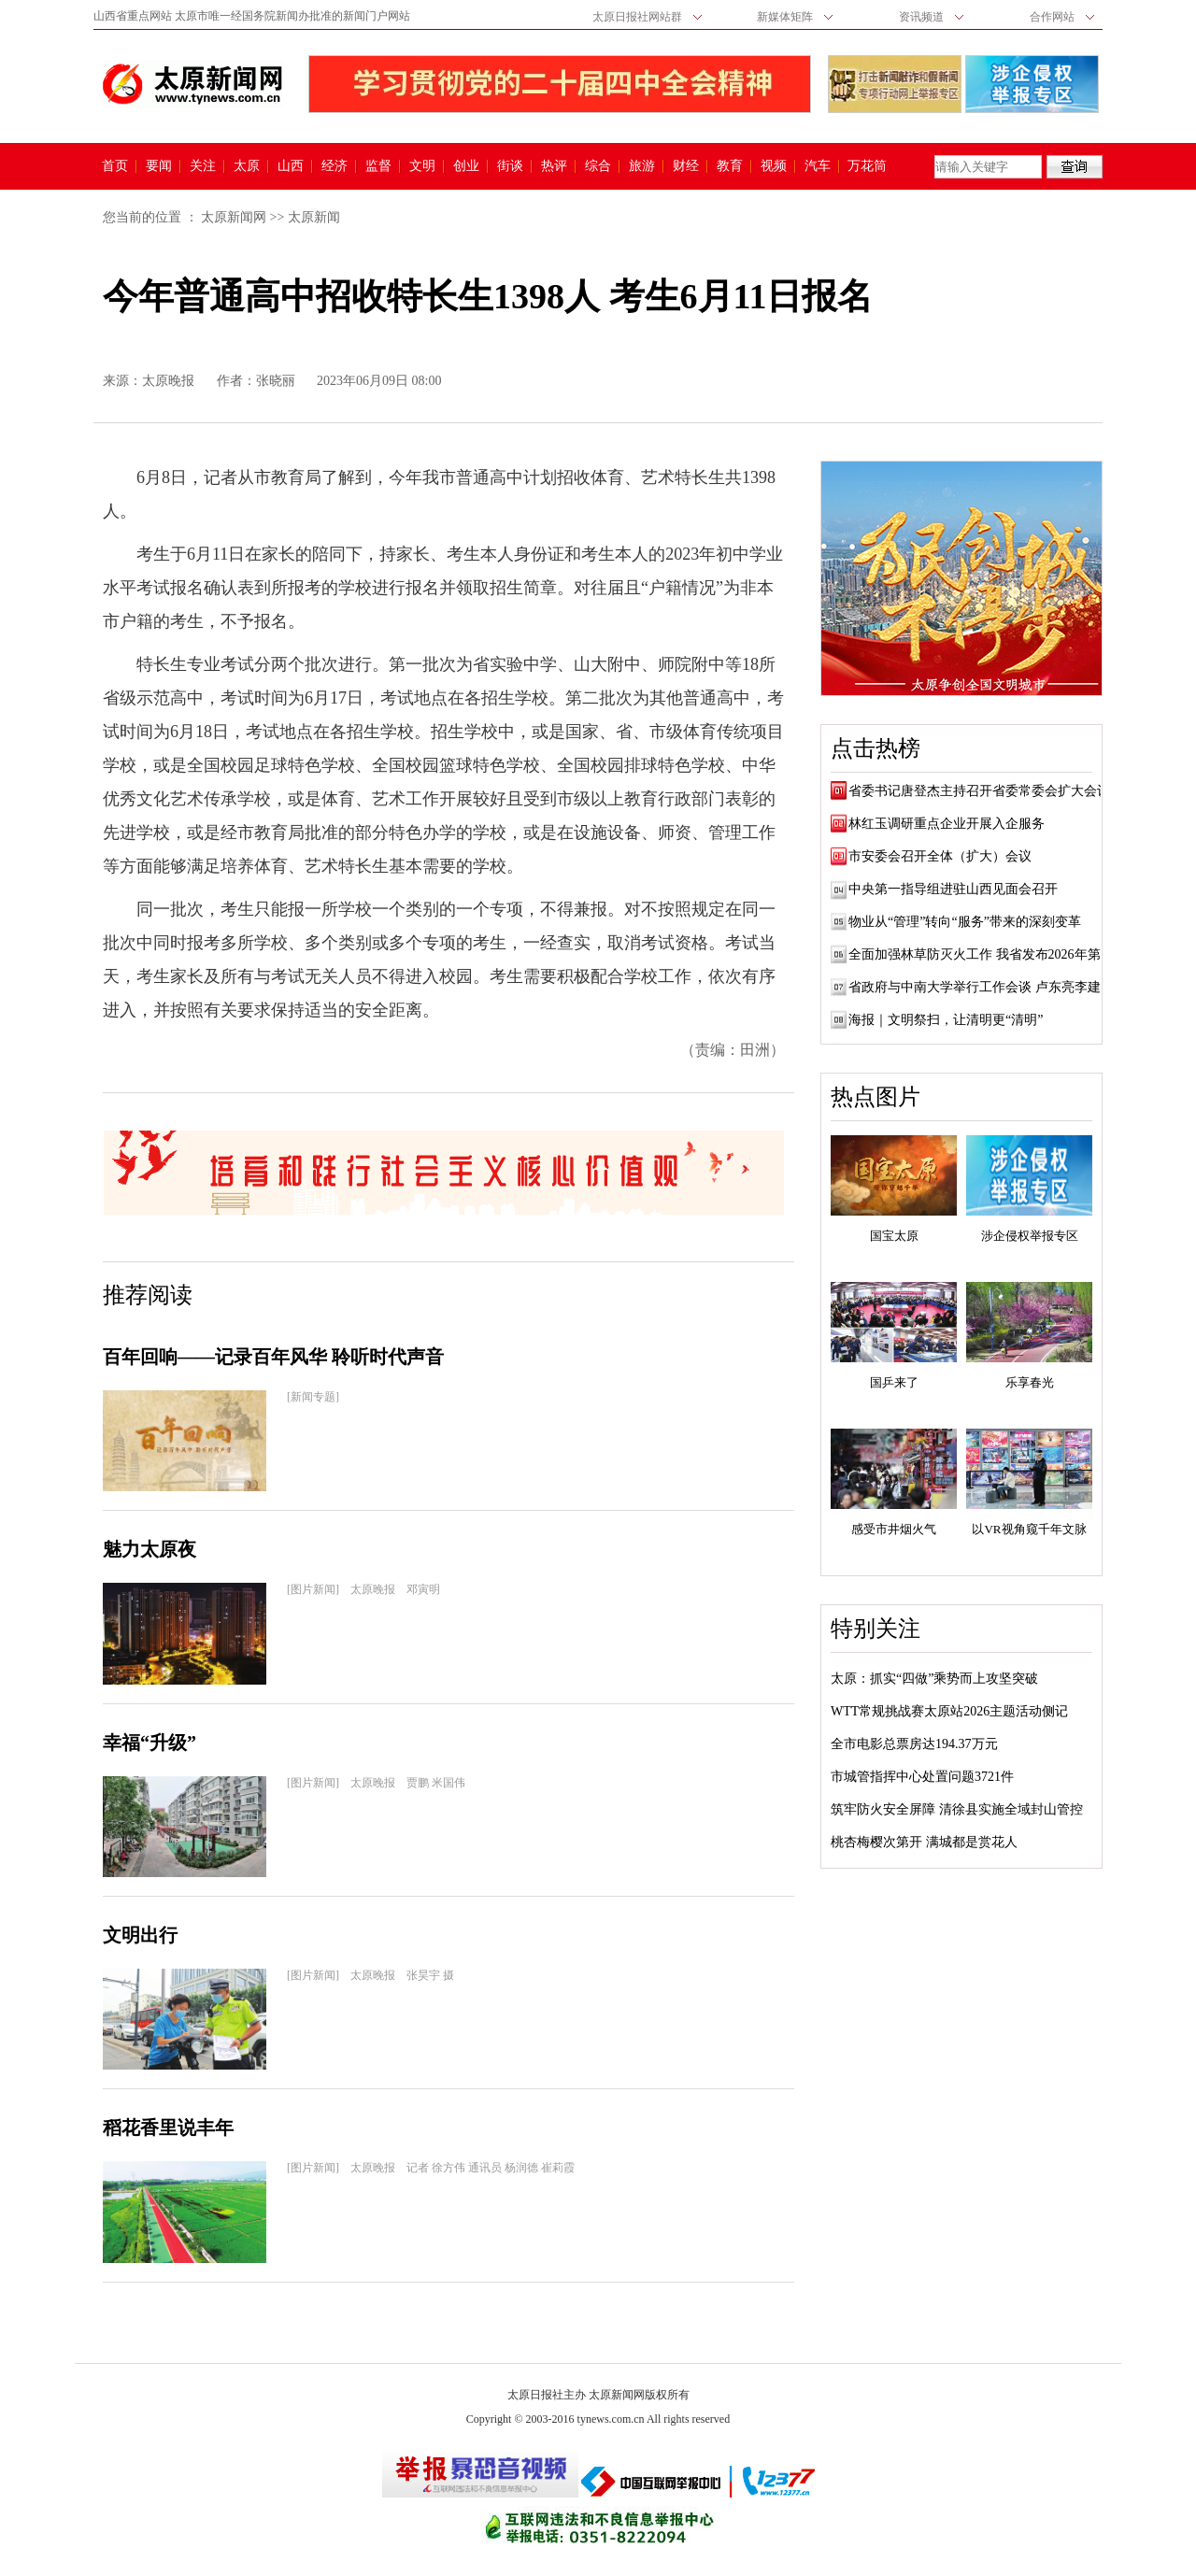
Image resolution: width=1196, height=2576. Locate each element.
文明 (422, 166)
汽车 (817, 166)
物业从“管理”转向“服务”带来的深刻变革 (964, 922)
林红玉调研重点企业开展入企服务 (946, 824)
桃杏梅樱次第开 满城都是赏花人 (924, 1842)
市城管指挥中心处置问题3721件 (922, 1777)
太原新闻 (314, 217)
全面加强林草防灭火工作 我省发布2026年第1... (982, 954)
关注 (203, 166)
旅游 (642, 166)
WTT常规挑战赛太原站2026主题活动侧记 (949, 1711)
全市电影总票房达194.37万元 (914, 1744)
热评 (554, 166)
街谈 (510, 166)
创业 (466, 166)
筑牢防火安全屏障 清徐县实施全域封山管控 (957, 1809)
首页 (115, 166)
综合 (598, 166)
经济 (334, 166)
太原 (247, 166)
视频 (774, 166)
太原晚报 (168, 381)
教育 (730, 166)
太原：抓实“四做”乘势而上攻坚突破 (934, 1679)
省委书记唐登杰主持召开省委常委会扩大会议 (979, 791)
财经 (686, 166)
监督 (378, 166)
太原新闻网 (233, 217)
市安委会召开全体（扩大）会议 (940, 856)
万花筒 (864, 166)
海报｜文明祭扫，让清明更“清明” (945, 1020)
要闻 (159, 166)
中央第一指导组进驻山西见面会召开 (953, 889)
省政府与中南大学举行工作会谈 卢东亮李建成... (985, 987)
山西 (291, 166)
